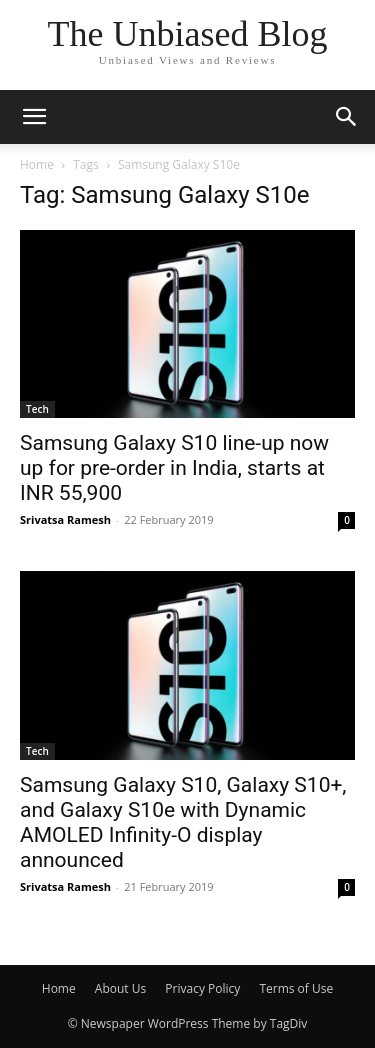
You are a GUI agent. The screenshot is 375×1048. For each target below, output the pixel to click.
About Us (120, 988)
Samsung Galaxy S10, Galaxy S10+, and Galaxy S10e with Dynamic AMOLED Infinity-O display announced (183, 822)
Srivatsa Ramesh (65, 519)
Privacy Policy (202, 988)
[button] (34, 117)
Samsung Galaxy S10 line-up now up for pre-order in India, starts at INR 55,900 (174, 468)
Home (37, 164)
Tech (37, 409)
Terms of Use (296, 988)
